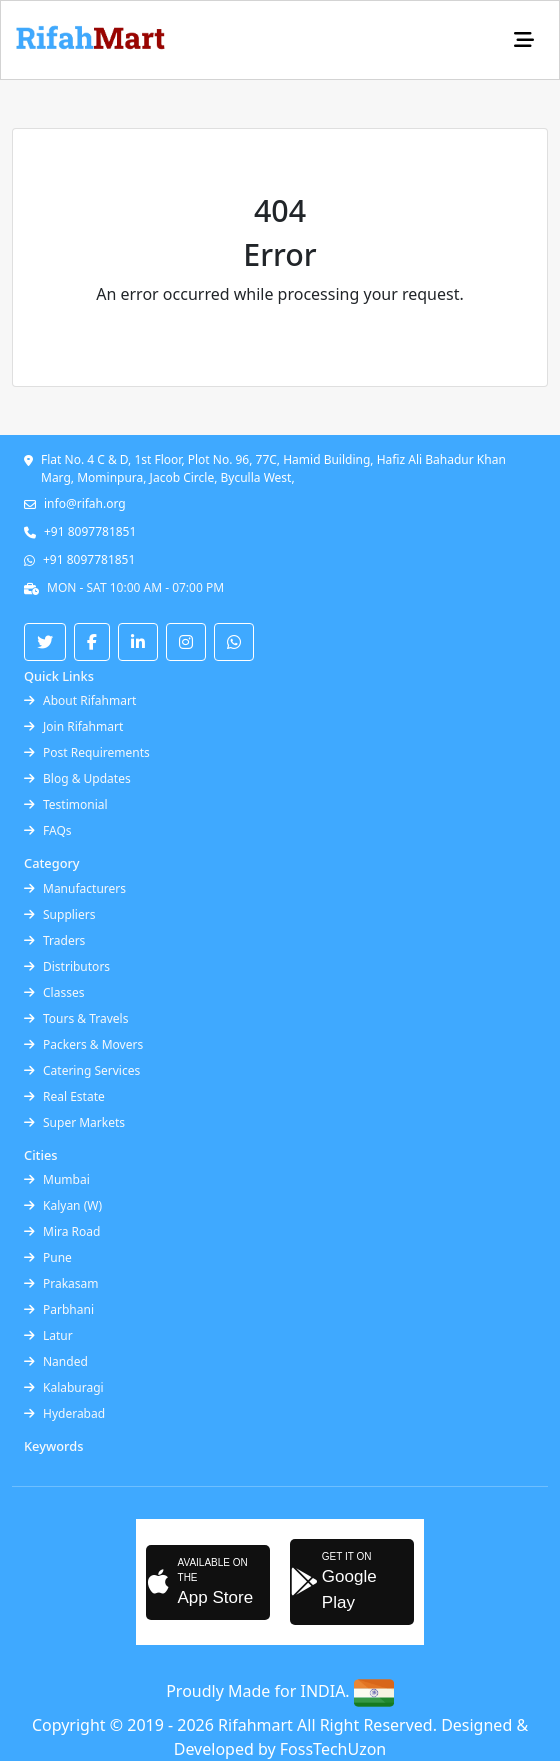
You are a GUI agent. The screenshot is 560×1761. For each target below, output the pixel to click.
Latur (48, 1335)
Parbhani (59, 1309)
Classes (54, 992)
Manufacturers (75, 888)
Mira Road (62, 1231)
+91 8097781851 (90, 531)
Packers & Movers (83, 1044)
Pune (48, 1257)
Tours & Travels (76, 1018)
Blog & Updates (77, 778)
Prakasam (61, 1283)
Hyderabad (64, 1413)
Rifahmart (257, 1725)
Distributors (67, 966)
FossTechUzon (333, 1749)
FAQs (48, 830)
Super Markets (74, 1122)
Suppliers (59, 914)
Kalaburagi (64, 1387)
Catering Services (82, 1070)
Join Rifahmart (73, 726)
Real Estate (64, 1096)
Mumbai (57, 1179)
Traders (54, 940)
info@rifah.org (85, 503)
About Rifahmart (80, 700)
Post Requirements (87, 752)
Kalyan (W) (63, 1205)
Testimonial (66, 804)
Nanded (56, 1361)
